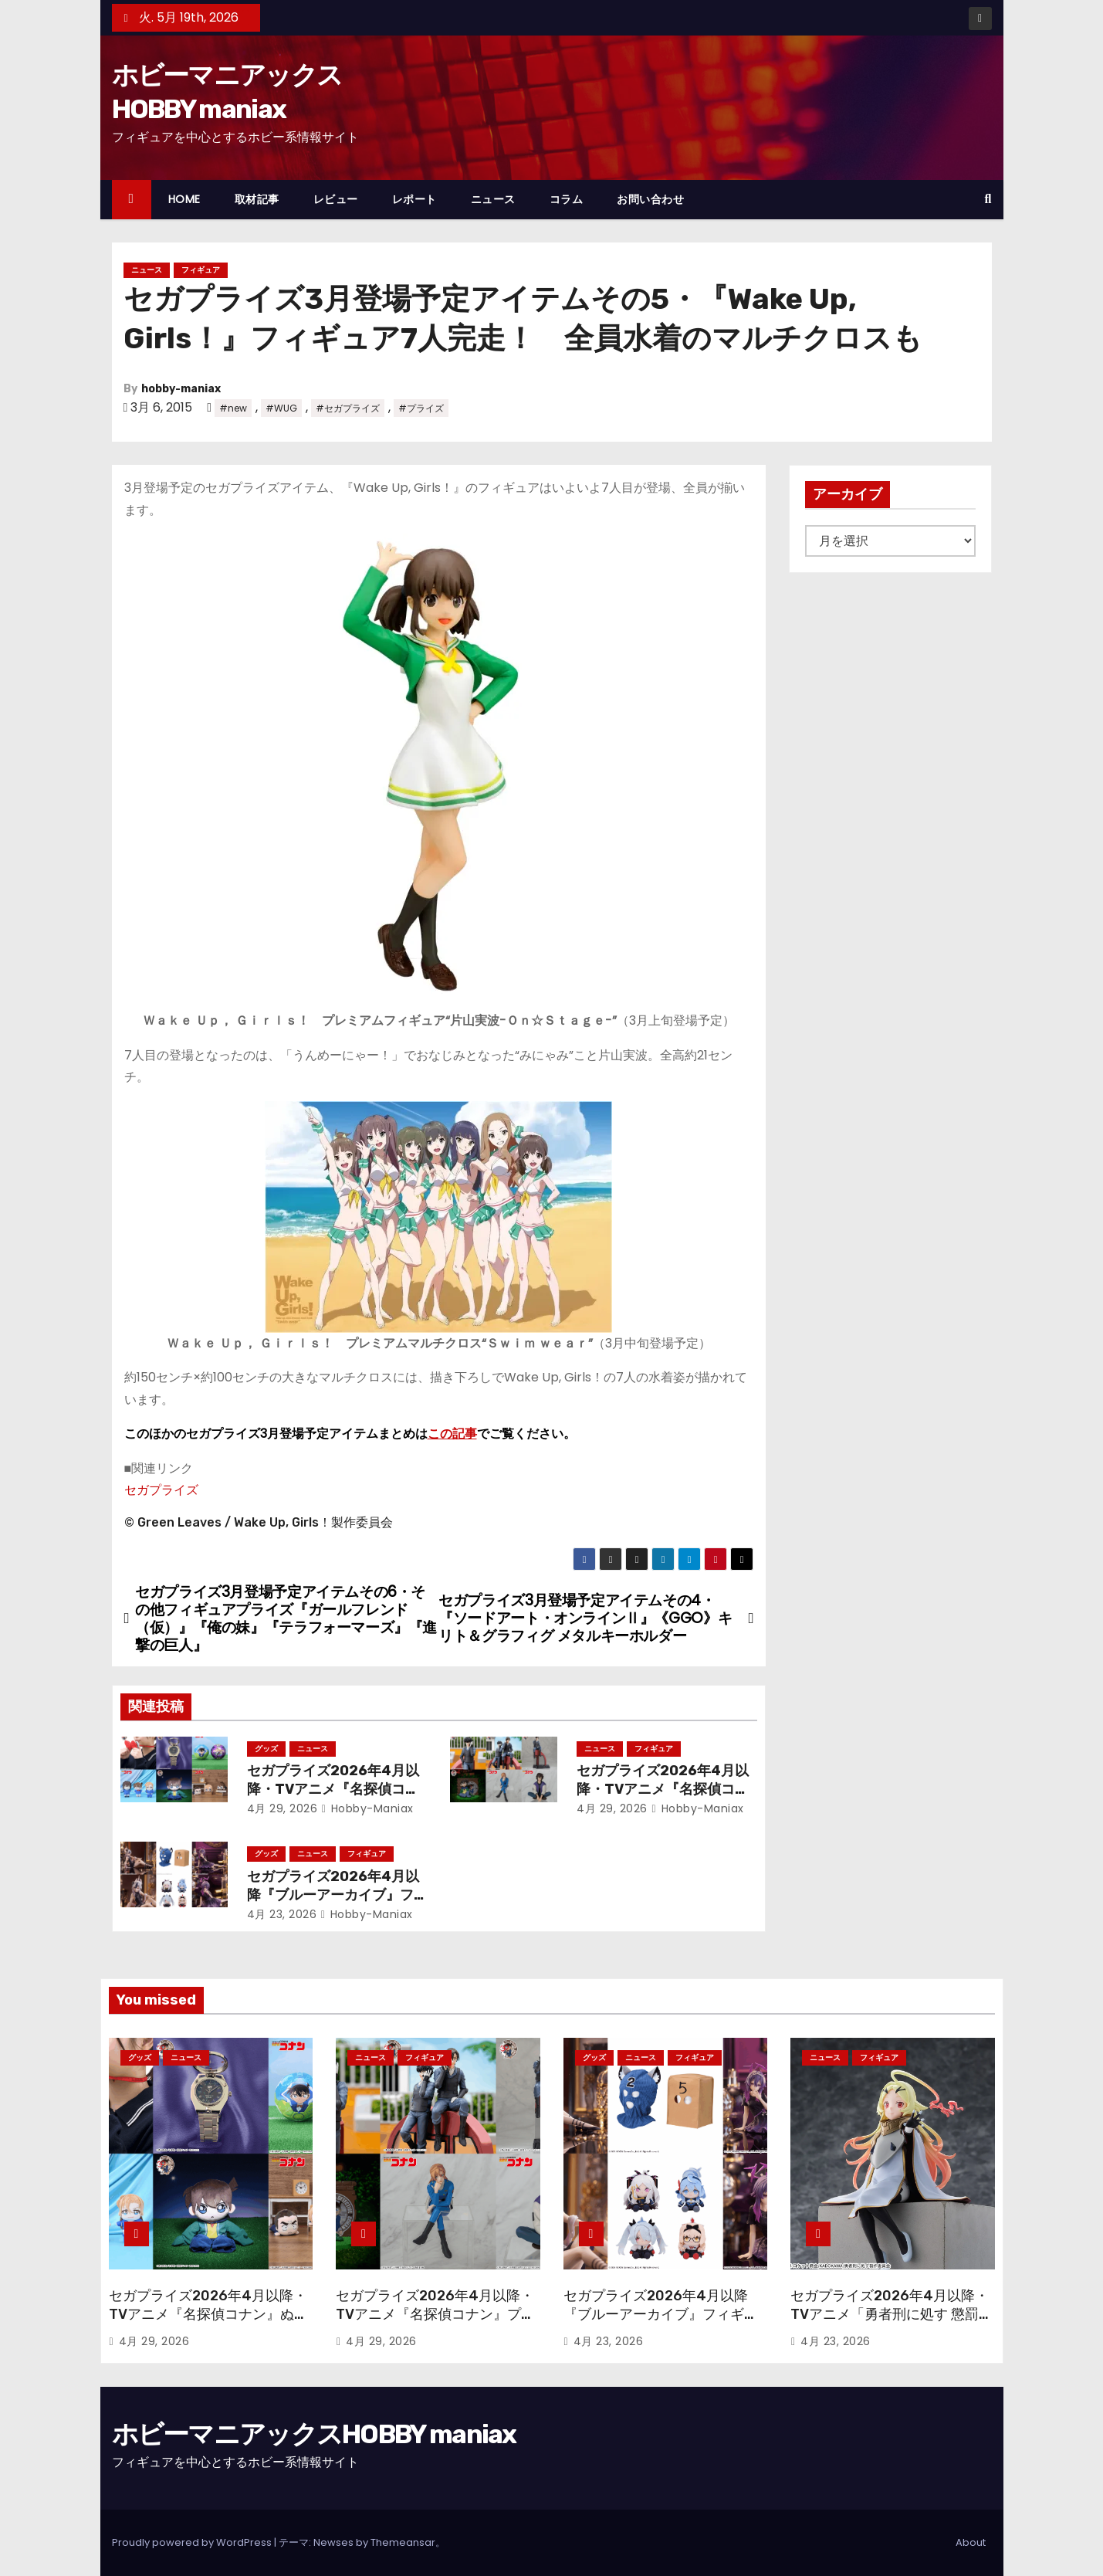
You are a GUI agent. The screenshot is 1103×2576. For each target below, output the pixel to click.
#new (233, 408)
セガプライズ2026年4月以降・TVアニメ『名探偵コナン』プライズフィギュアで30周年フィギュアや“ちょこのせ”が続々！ (435, 2323)
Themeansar (402, 2542)
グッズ (266, 1748)
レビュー (335, 199)
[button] (988, 199)
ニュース (493, 199)
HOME (184, 199)
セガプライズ (161, 1490)
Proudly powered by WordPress (193, 2542)
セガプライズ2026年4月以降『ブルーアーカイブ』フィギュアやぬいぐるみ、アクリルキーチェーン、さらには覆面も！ (660, 2323)
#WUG (281, 408)
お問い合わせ (650, 199)
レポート (414, 199)
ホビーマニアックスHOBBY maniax (314, 2434)
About (971, 2542)
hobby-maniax (181, 388)
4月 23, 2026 (282, 1914)
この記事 (452, 1433)
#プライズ (421, 408)
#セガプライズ (348, 408)
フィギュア (200, 270)
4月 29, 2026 (282, 1808)
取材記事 (257, 199)
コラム (567, 199)
